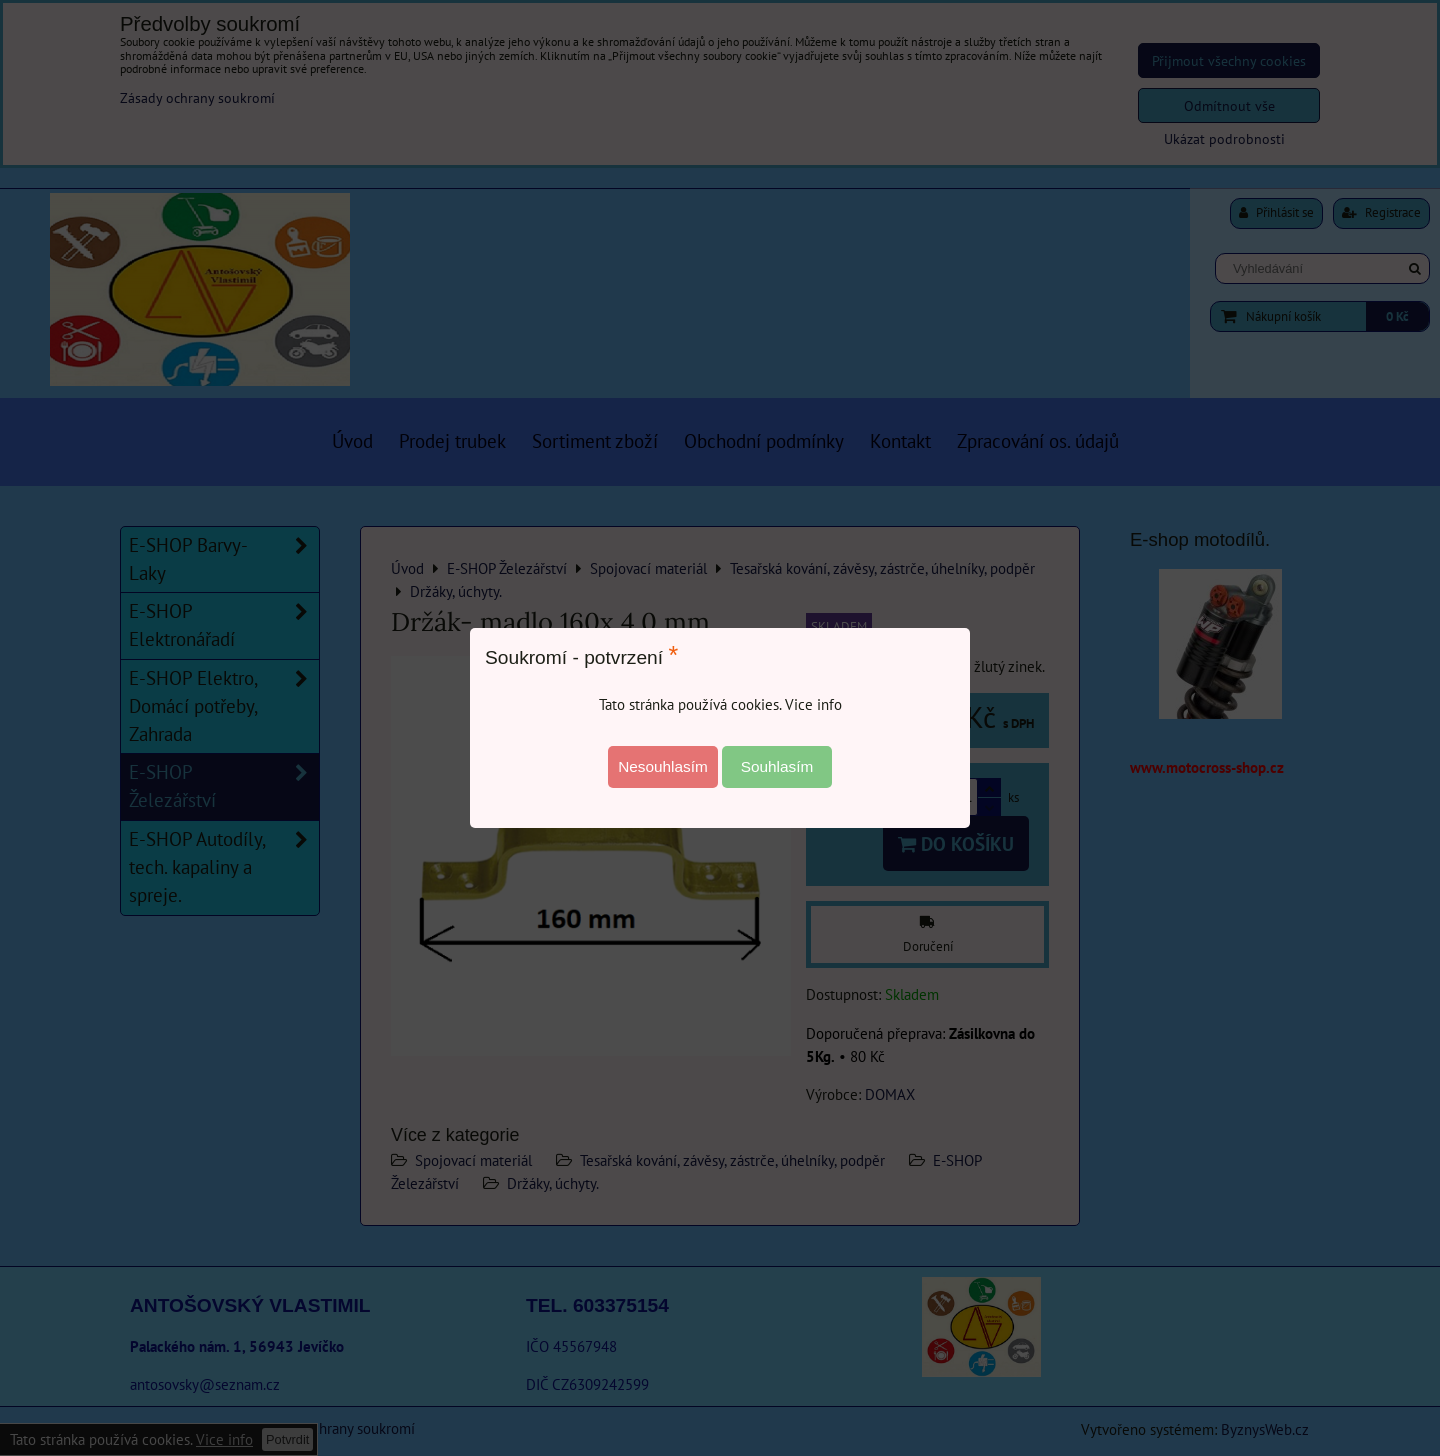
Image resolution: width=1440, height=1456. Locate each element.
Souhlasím (777, 766)
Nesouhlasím (663, 766)
